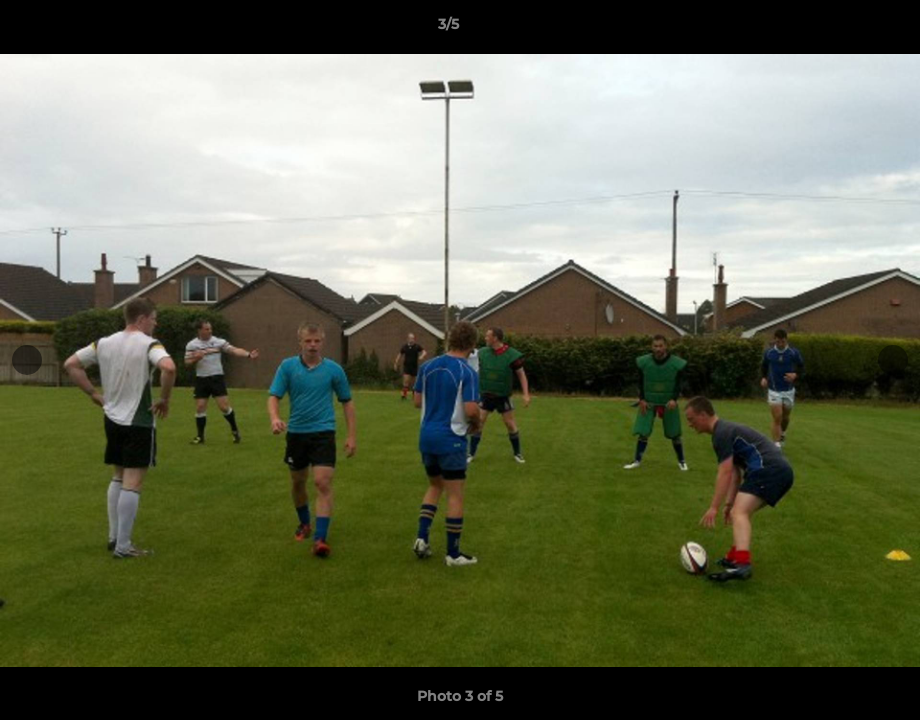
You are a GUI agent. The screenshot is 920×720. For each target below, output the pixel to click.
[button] (836, 29)
